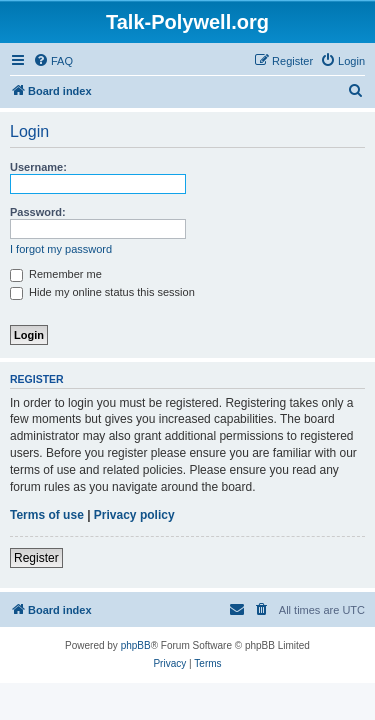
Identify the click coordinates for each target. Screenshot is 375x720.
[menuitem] (53, 61)
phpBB (136, 645)
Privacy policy (134, 515)
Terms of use (47, 515)
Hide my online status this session (102, 292)
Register (36, 558)
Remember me (56, 274)
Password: (38, 212)
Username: (38, 167)
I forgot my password (61, 249)
